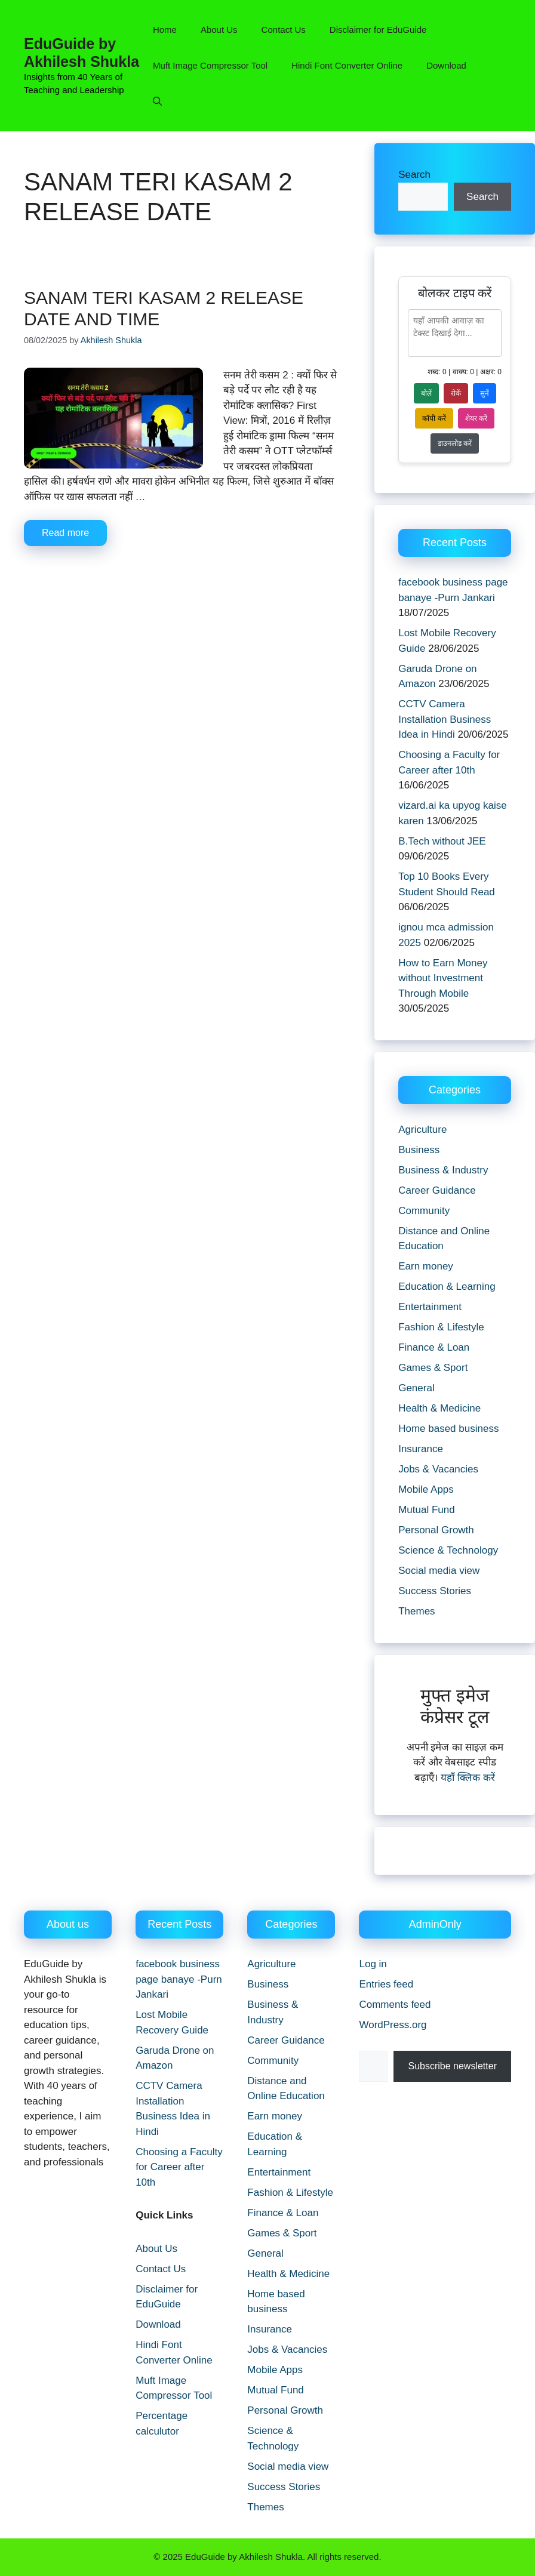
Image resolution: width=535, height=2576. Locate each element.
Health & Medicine (439, 1408)
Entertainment (430, 1306)
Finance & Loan (433, 1347)
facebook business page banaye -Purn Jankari (179, 1979)
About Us (219, 29)
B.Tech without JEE (441, 841)
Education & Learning (447, 1286)
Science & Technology (448, 1550)
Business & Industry (443, 1170)
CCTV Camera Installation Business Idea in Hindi (444, 719)
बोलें (426, 393)
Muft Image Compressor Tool (210, 65)
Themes (416, 1611)
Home (165, 29)
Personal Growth (436, 1530)
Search (414, 174)
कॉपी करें (433, 418)
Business (418, 1149)
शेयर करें (476, 418)
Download (446, 65)
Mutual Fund (426, 1509)
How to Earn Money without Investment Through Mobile (442, 978)
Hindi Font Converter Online (346, 65)
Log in (372, 1964)
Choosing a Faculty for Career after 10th (179, 2167)
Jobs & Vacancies (438, 1469)
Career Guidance (436, 1190)
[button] (157, 101)
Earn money (425, 1266)
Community (424, 1210)
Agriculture (422, 1129)
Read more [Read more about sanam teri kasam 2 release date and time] (65, 533)
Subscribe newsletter (452, 2066)
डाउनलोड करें (455, 443)
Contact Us (284, 29)
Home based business (448, 1428)
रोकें (456, 393)
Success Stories (434, 1591)
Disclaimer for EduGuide (378, 29)
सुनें (484, 393)
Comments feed (395, 2004)
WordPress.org (392, 2024)
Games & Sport (433, 1367)
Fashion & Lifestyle (441, 1327)
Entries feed (386, 1984)
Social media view (438, 1570)
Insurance (420, 1449)
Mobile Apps (426, 1489)
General (416, 1388)
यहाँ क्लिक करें (467, 1777)
